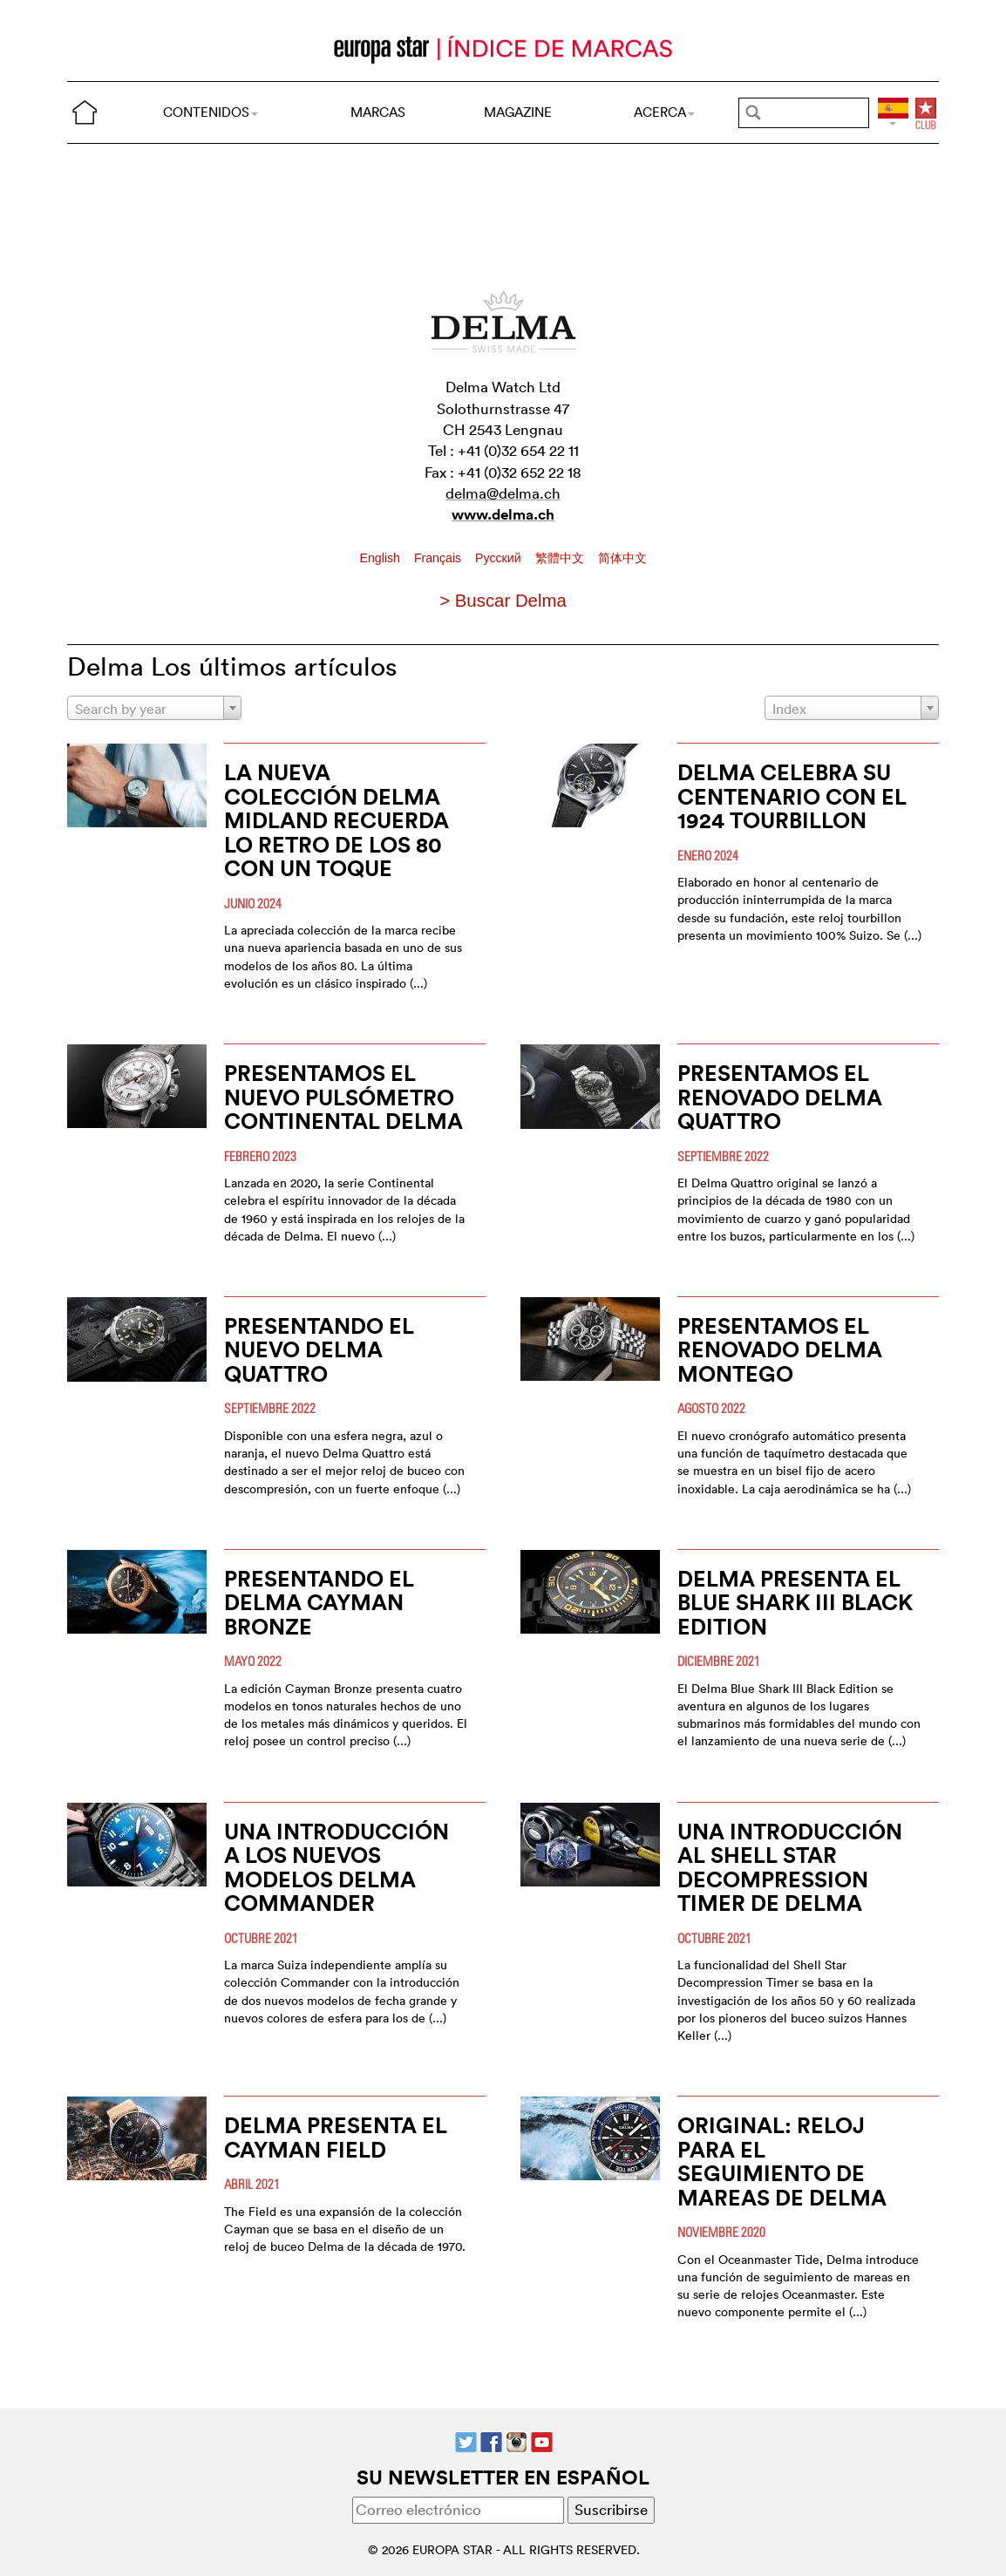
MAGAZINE (518, 112)
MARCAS (377, 112)
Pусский (499, 558)
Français (439, 558)
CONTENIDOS (210, 112)
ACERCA (664, 112)
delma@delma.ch (503, 493)
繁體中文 (561, 558)
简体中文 (622, 558)
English (382, 558)
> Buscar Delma (503, 600)
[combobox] (154, 708)
